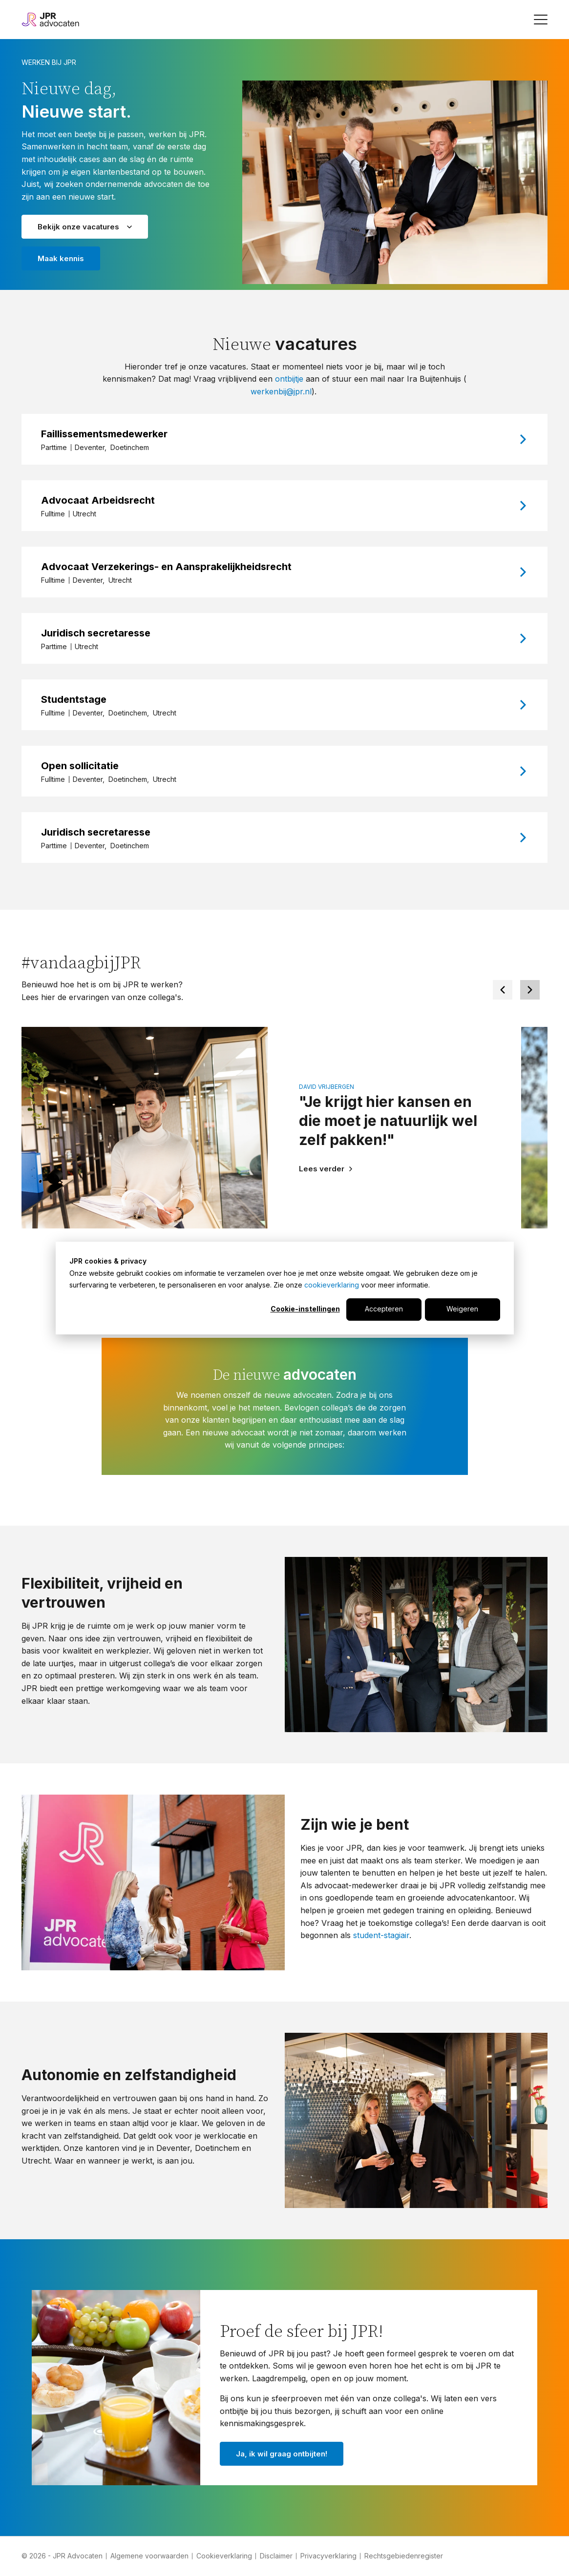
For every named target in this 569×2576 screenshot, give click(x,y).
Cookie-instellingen (305, 1309)
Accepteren (384, 1309)
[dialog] (285, 1288)
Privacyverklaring (328, 2556)
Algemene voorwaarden (149, 2556)
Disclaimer (276, 2556)
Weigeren (462, 1309)
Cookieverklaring (224, 2556)
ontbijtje (290, 379)
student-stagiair (381, 1935)
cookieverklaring (331, 1285)
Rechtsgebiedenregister (403, 2556)
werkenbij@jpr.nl (281, 391)
